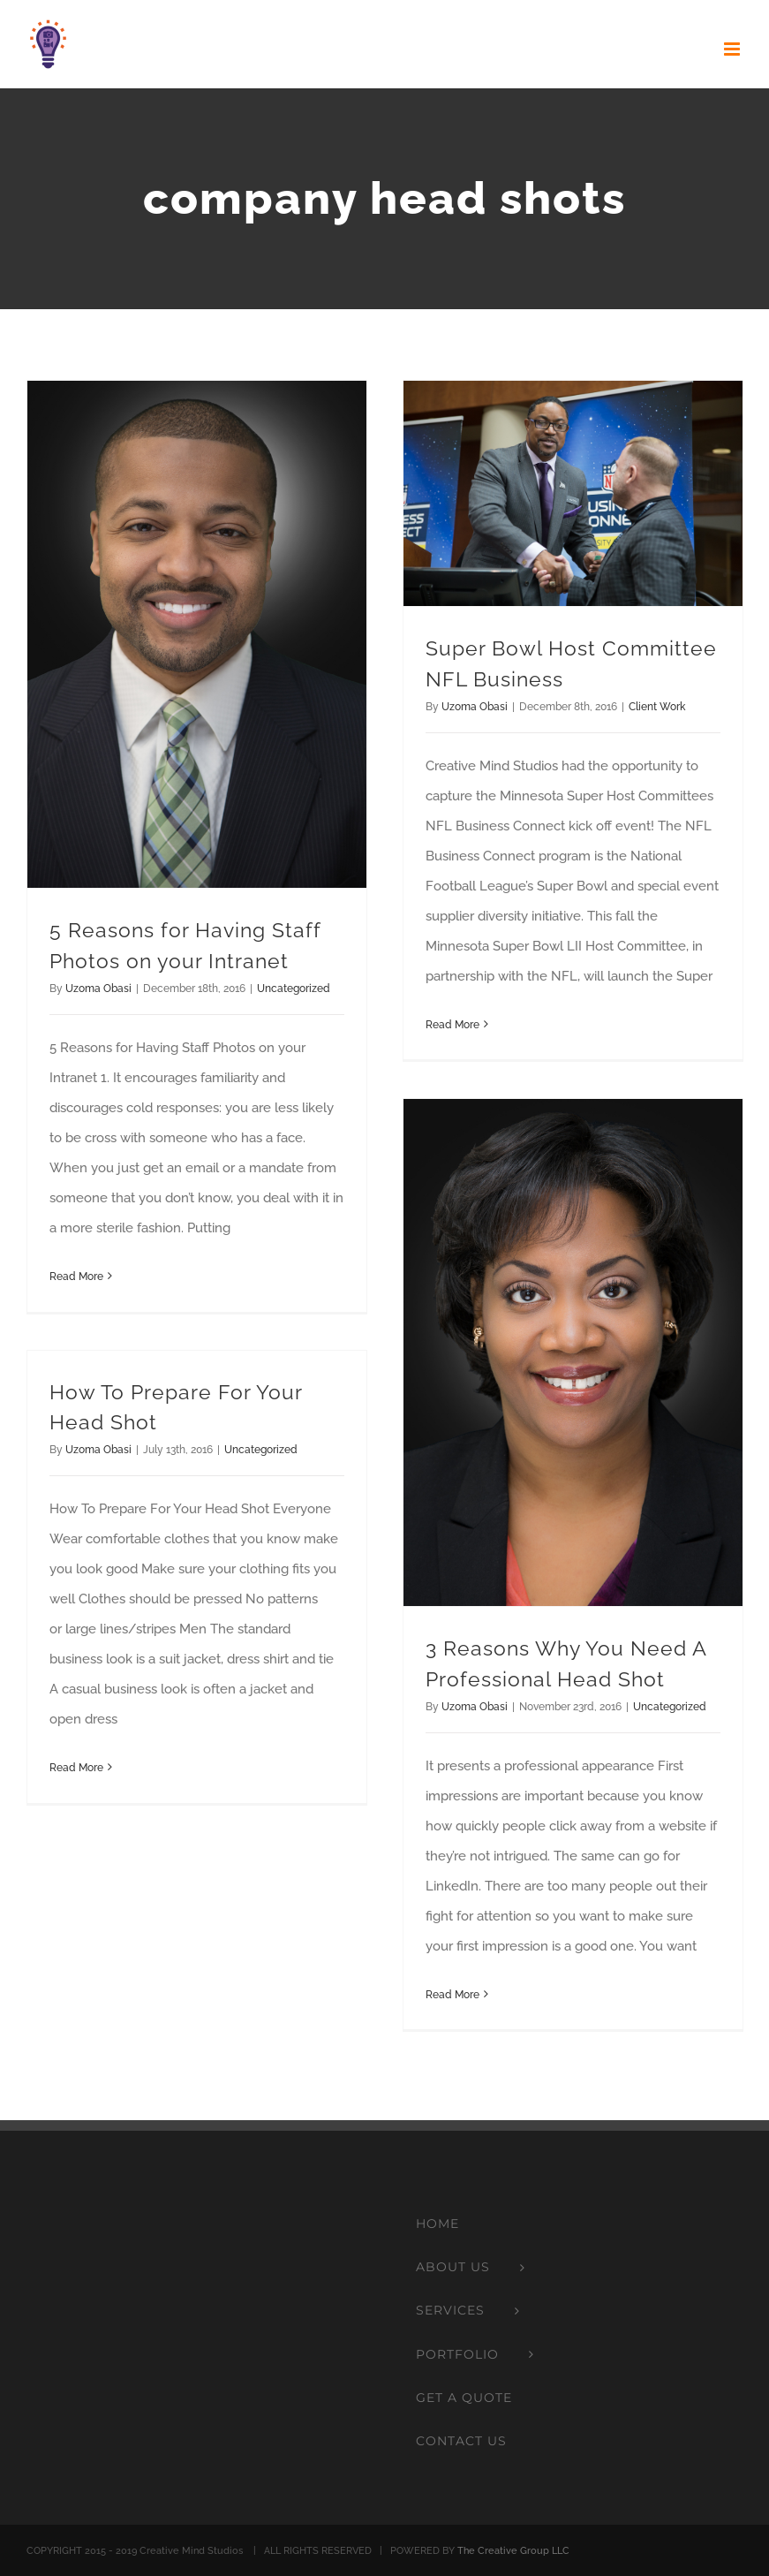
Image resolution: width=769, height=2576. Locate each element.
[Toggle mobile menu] (733, 49)
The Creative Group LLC (513, 2551)
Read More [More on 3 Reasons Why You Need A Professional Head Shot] (452, 1995)
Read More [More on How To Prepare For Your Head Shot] (76, 1768)
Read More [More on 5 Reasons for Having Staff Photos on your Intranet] (76, 1276)
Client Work (657, 707)
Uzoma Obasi (98, 988)
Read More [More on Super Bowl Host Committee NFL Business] (452, 1025)
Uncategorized (293, 988)
